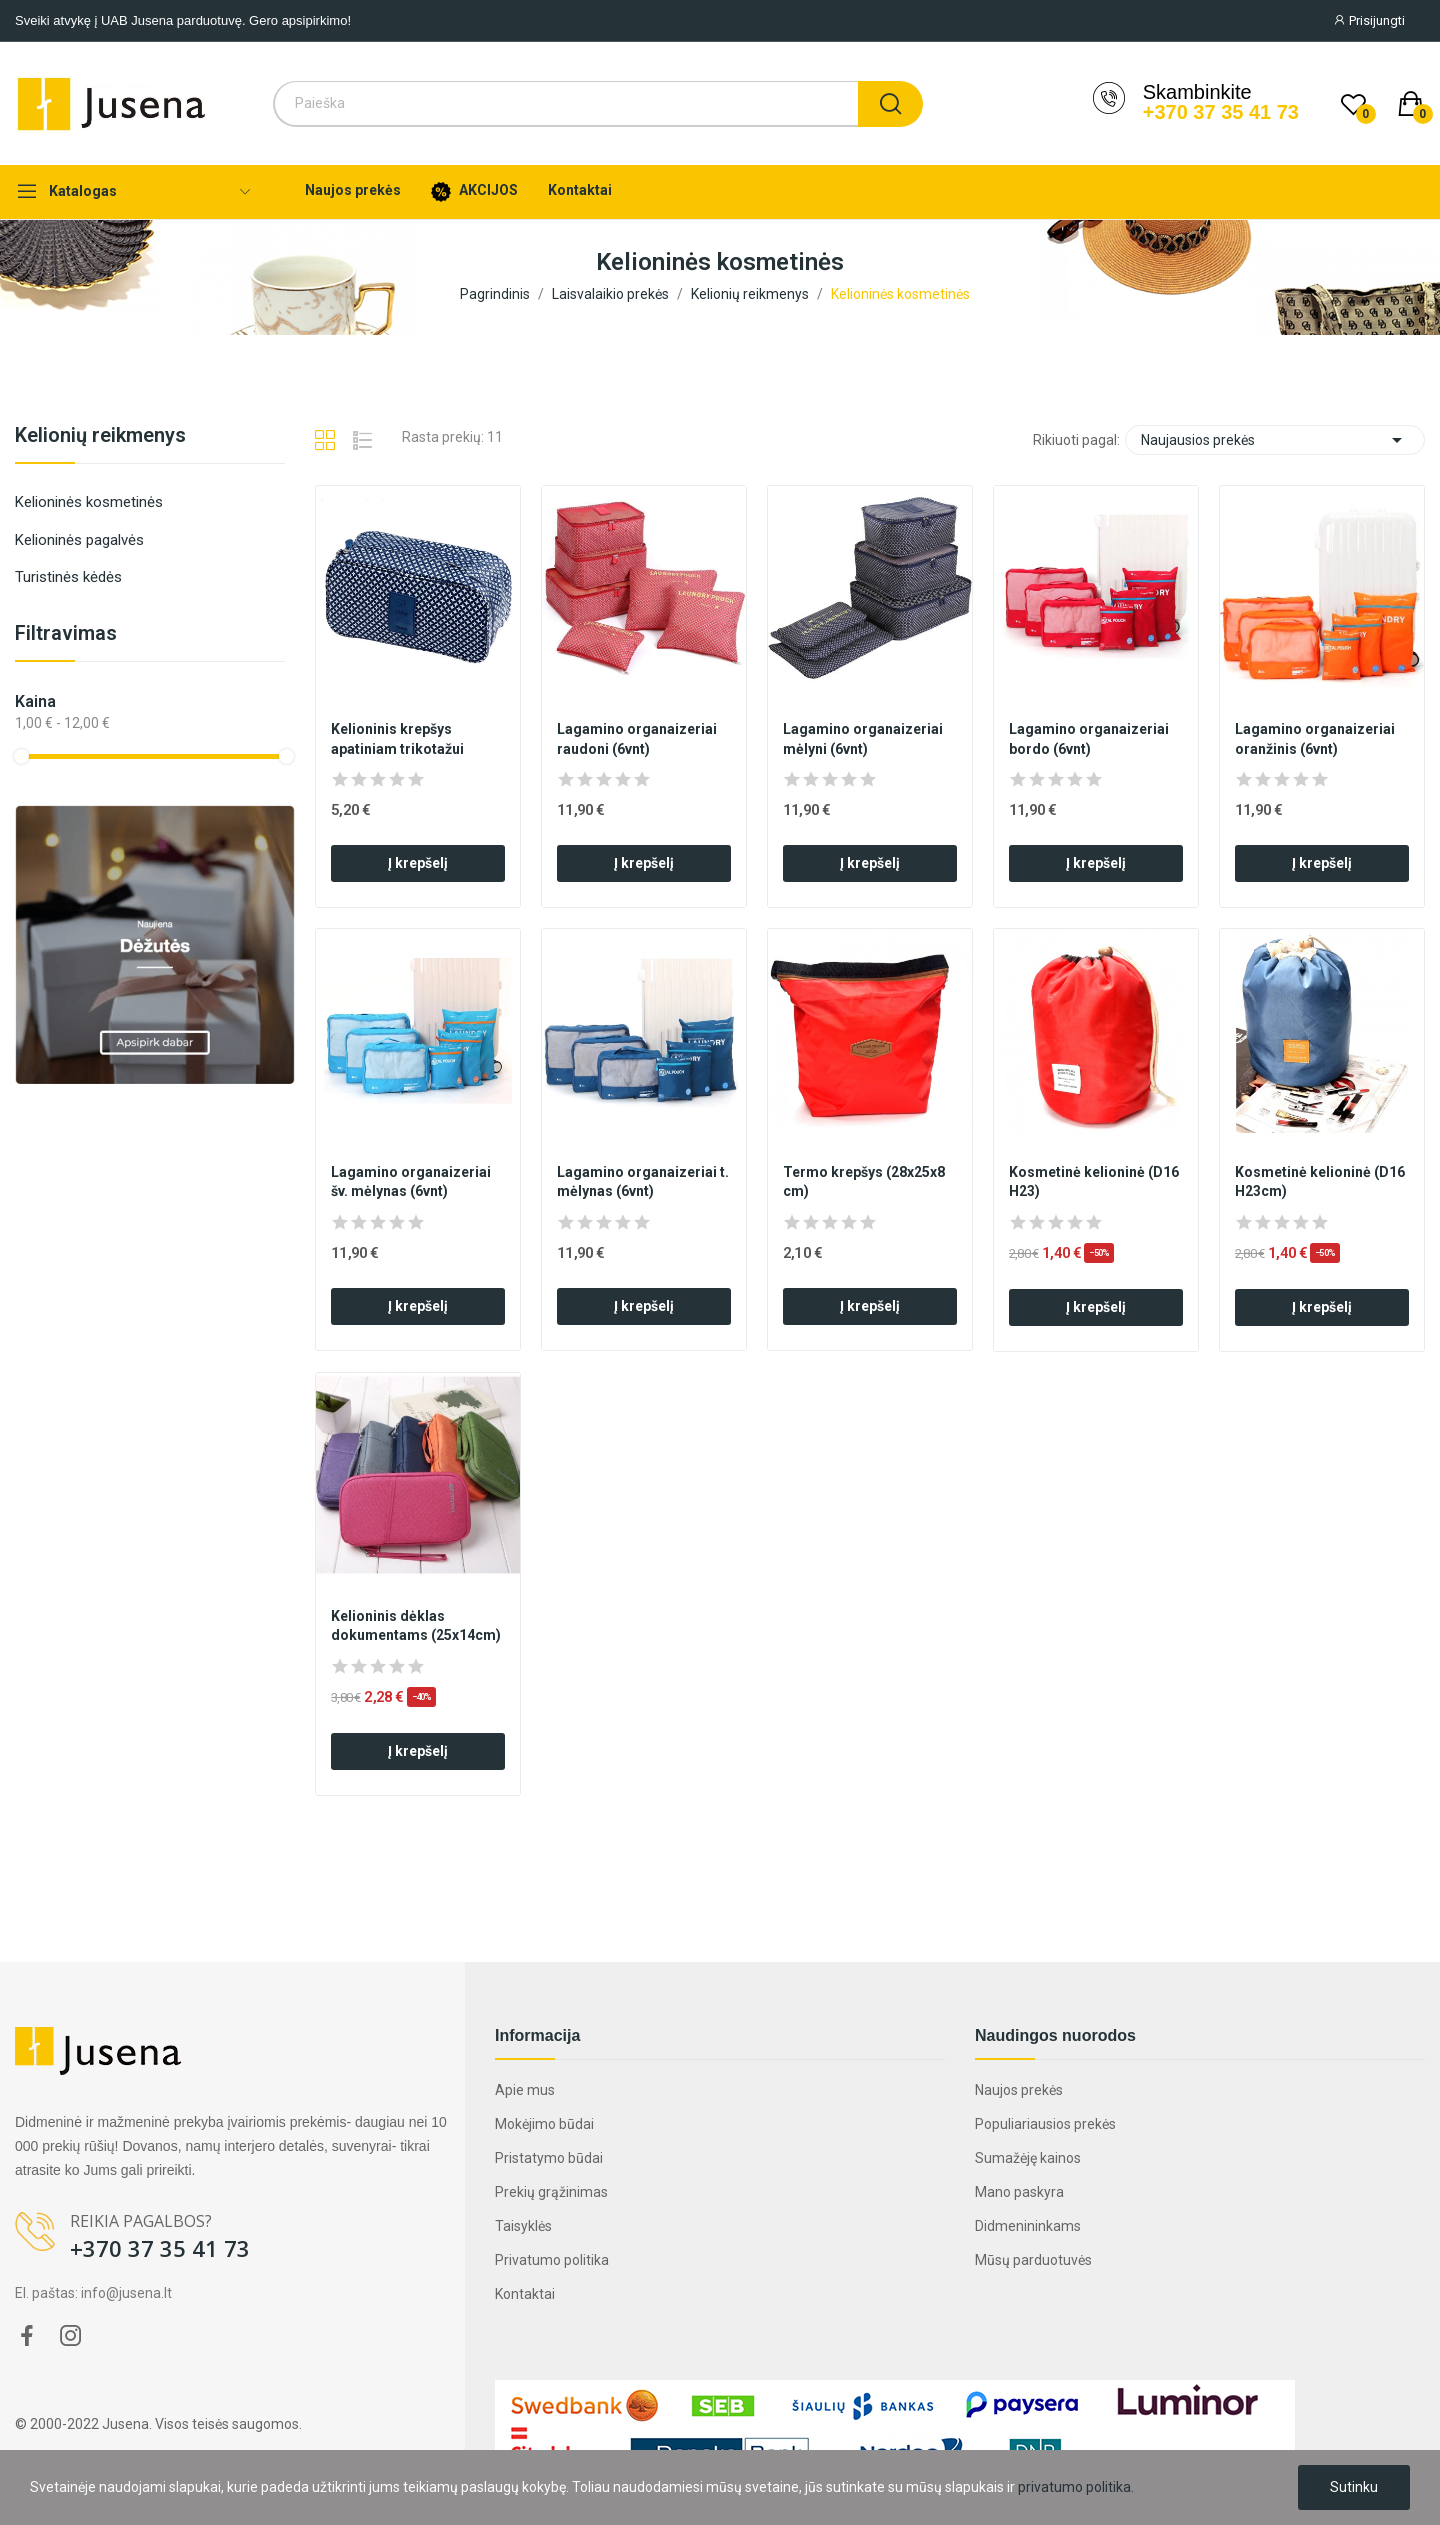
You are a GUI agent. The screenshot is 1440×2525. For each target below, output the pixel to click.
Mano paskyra (1019, 2192)
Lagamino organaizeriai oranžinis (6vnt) (1315, 739)
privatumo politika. (1076, 2487)
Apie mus (525, 2090)
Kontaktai (525, 2294)
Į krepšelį (418, 863)
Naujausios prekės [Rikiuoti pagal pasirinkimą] (1275, 440)
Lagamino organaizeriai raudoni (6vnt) (637, 739)
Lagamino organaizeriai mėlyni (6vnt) (863, 739)
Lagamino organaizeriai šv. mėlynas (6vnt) (411, 1182)
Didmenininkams (1028, 2226)
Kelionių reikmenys (100, 436)
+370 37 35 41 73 (1221, 112)
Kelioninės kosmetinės (89, 502)
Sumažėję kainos (1028, 2158)
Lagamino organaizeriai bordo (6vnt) (1089, 739)
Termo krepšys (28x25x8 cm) (864, 1182)
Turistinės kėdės (68, 577)
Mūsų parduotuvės (1033, 2260)
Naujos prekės (1019, 2090)
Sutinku (1354, 2487)
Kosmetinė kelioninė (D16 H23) (1094, 1182)
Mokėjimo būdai (544, 2124)
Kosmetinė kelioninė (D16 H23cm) (1320, 1182)
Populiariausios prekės (1045, 2124)
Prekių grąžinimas (551, 2192)
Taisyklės (523, 2226)
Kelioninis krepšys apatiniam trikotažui (397, 739)
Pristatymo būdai (549, 2158)
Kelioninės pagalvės (79, 540)
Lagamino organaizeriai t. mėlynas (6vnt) (643, 1182)
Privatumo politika (552, 2260)
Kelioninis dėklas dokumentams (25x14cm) (416, 1626)
